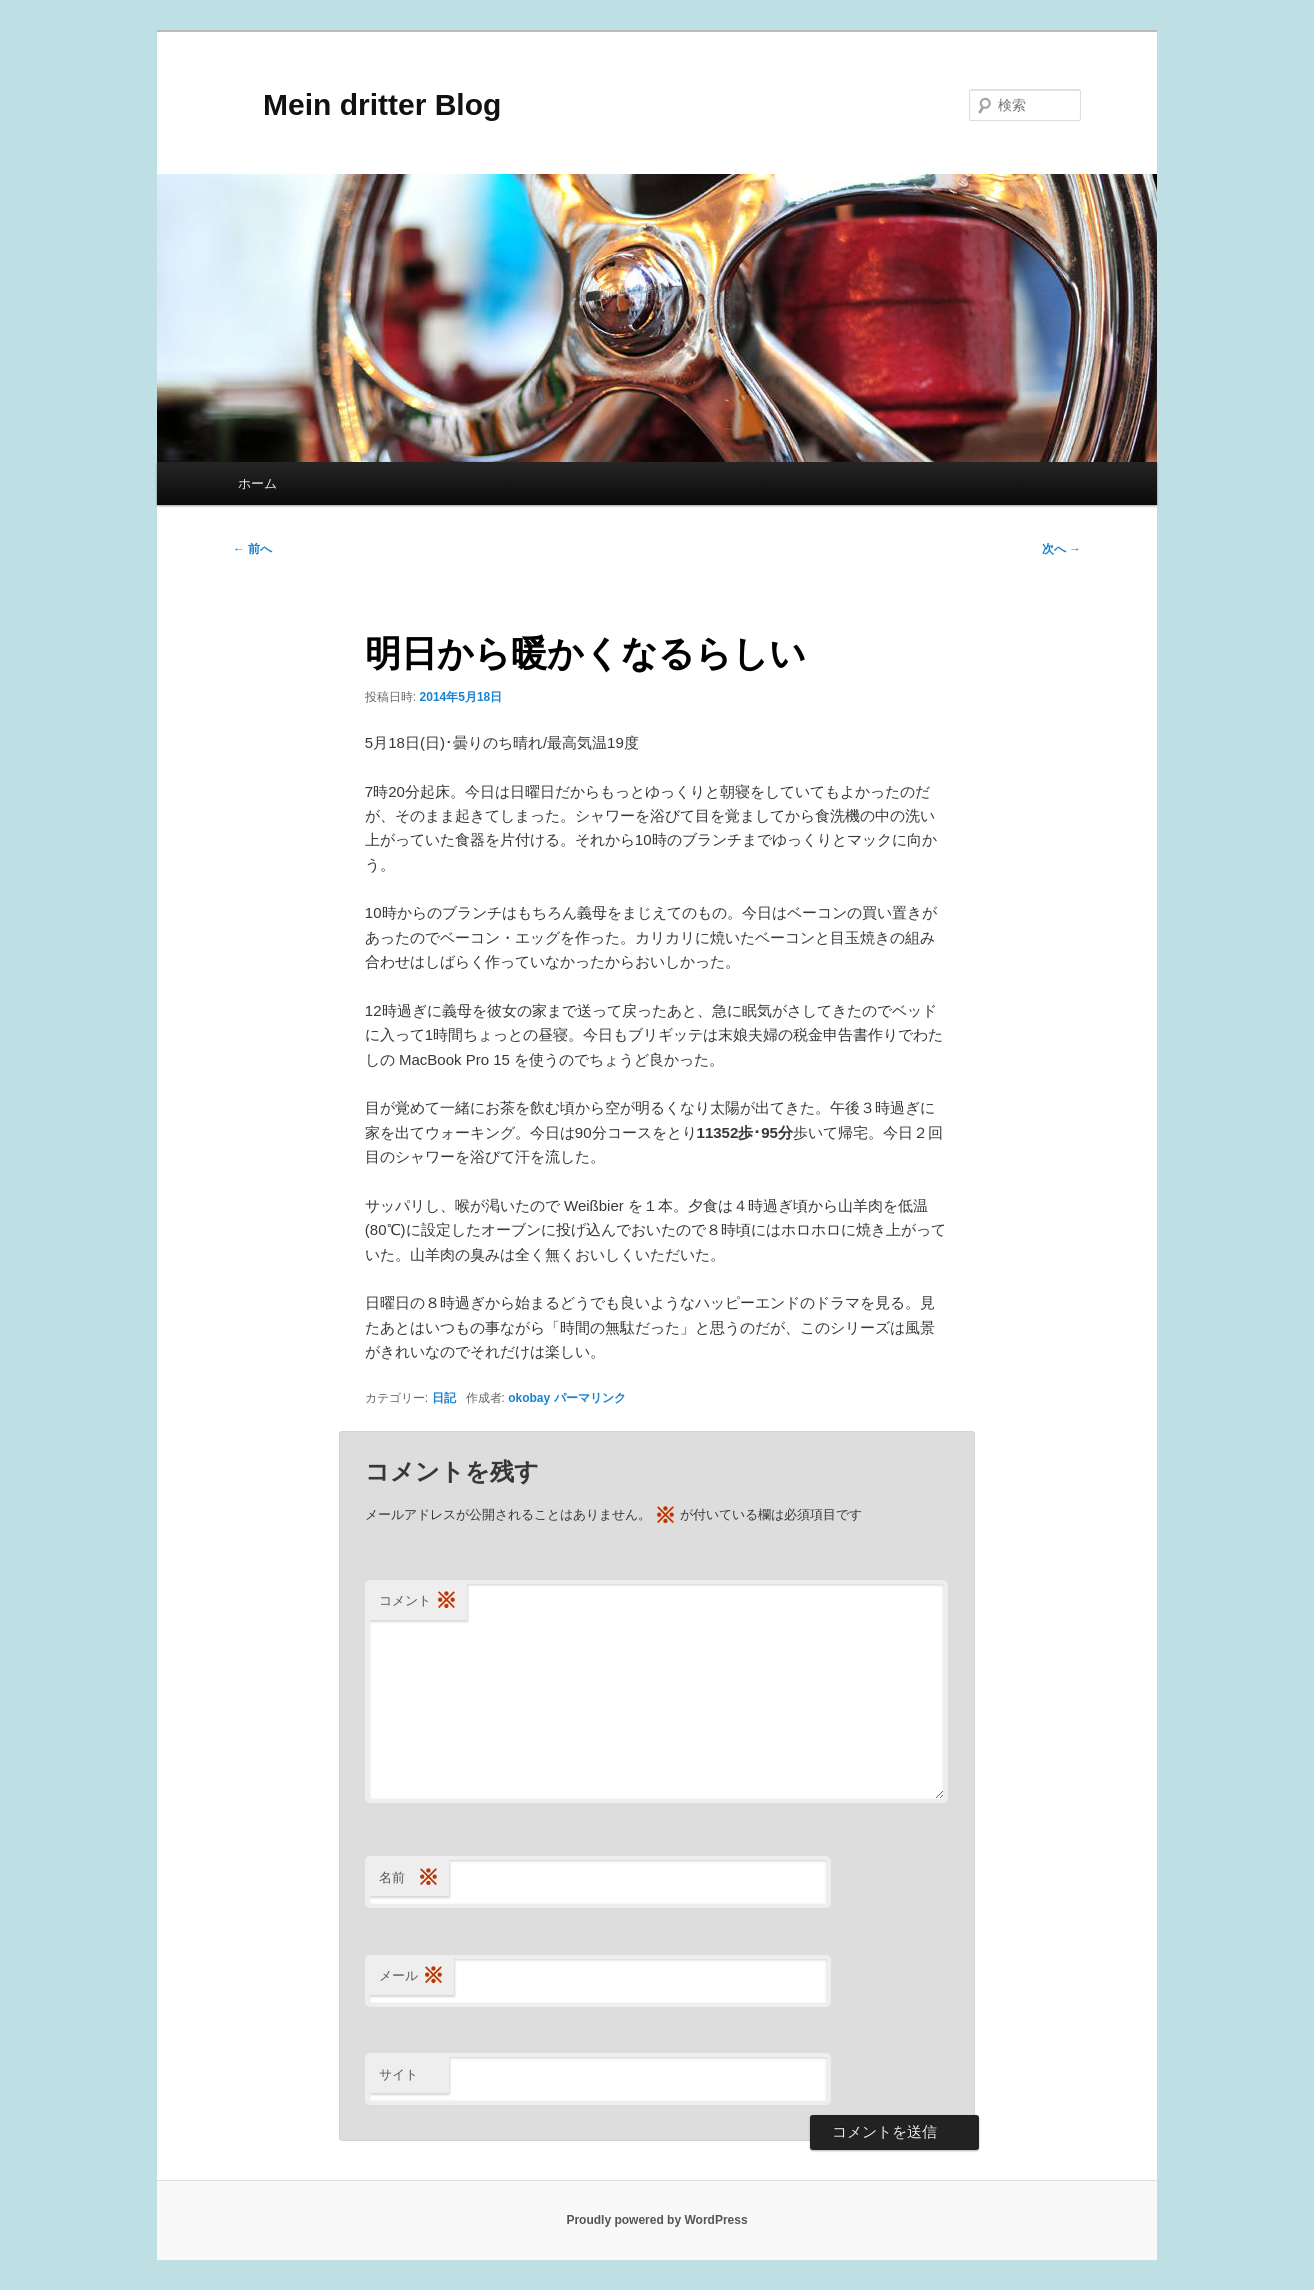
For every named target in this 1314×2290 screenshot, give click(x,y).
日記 (444, 1398)
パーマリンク (590, 1398)
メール (411, 1976)
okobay (529, 1398)
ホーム (257, 483)
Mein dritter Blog (367, 104)
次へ (1061, 549)
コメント (418, 1601)
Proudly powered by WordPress (656, 2220)
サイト (398, 2074)
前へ (252, 549)
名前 (409, 1878)
